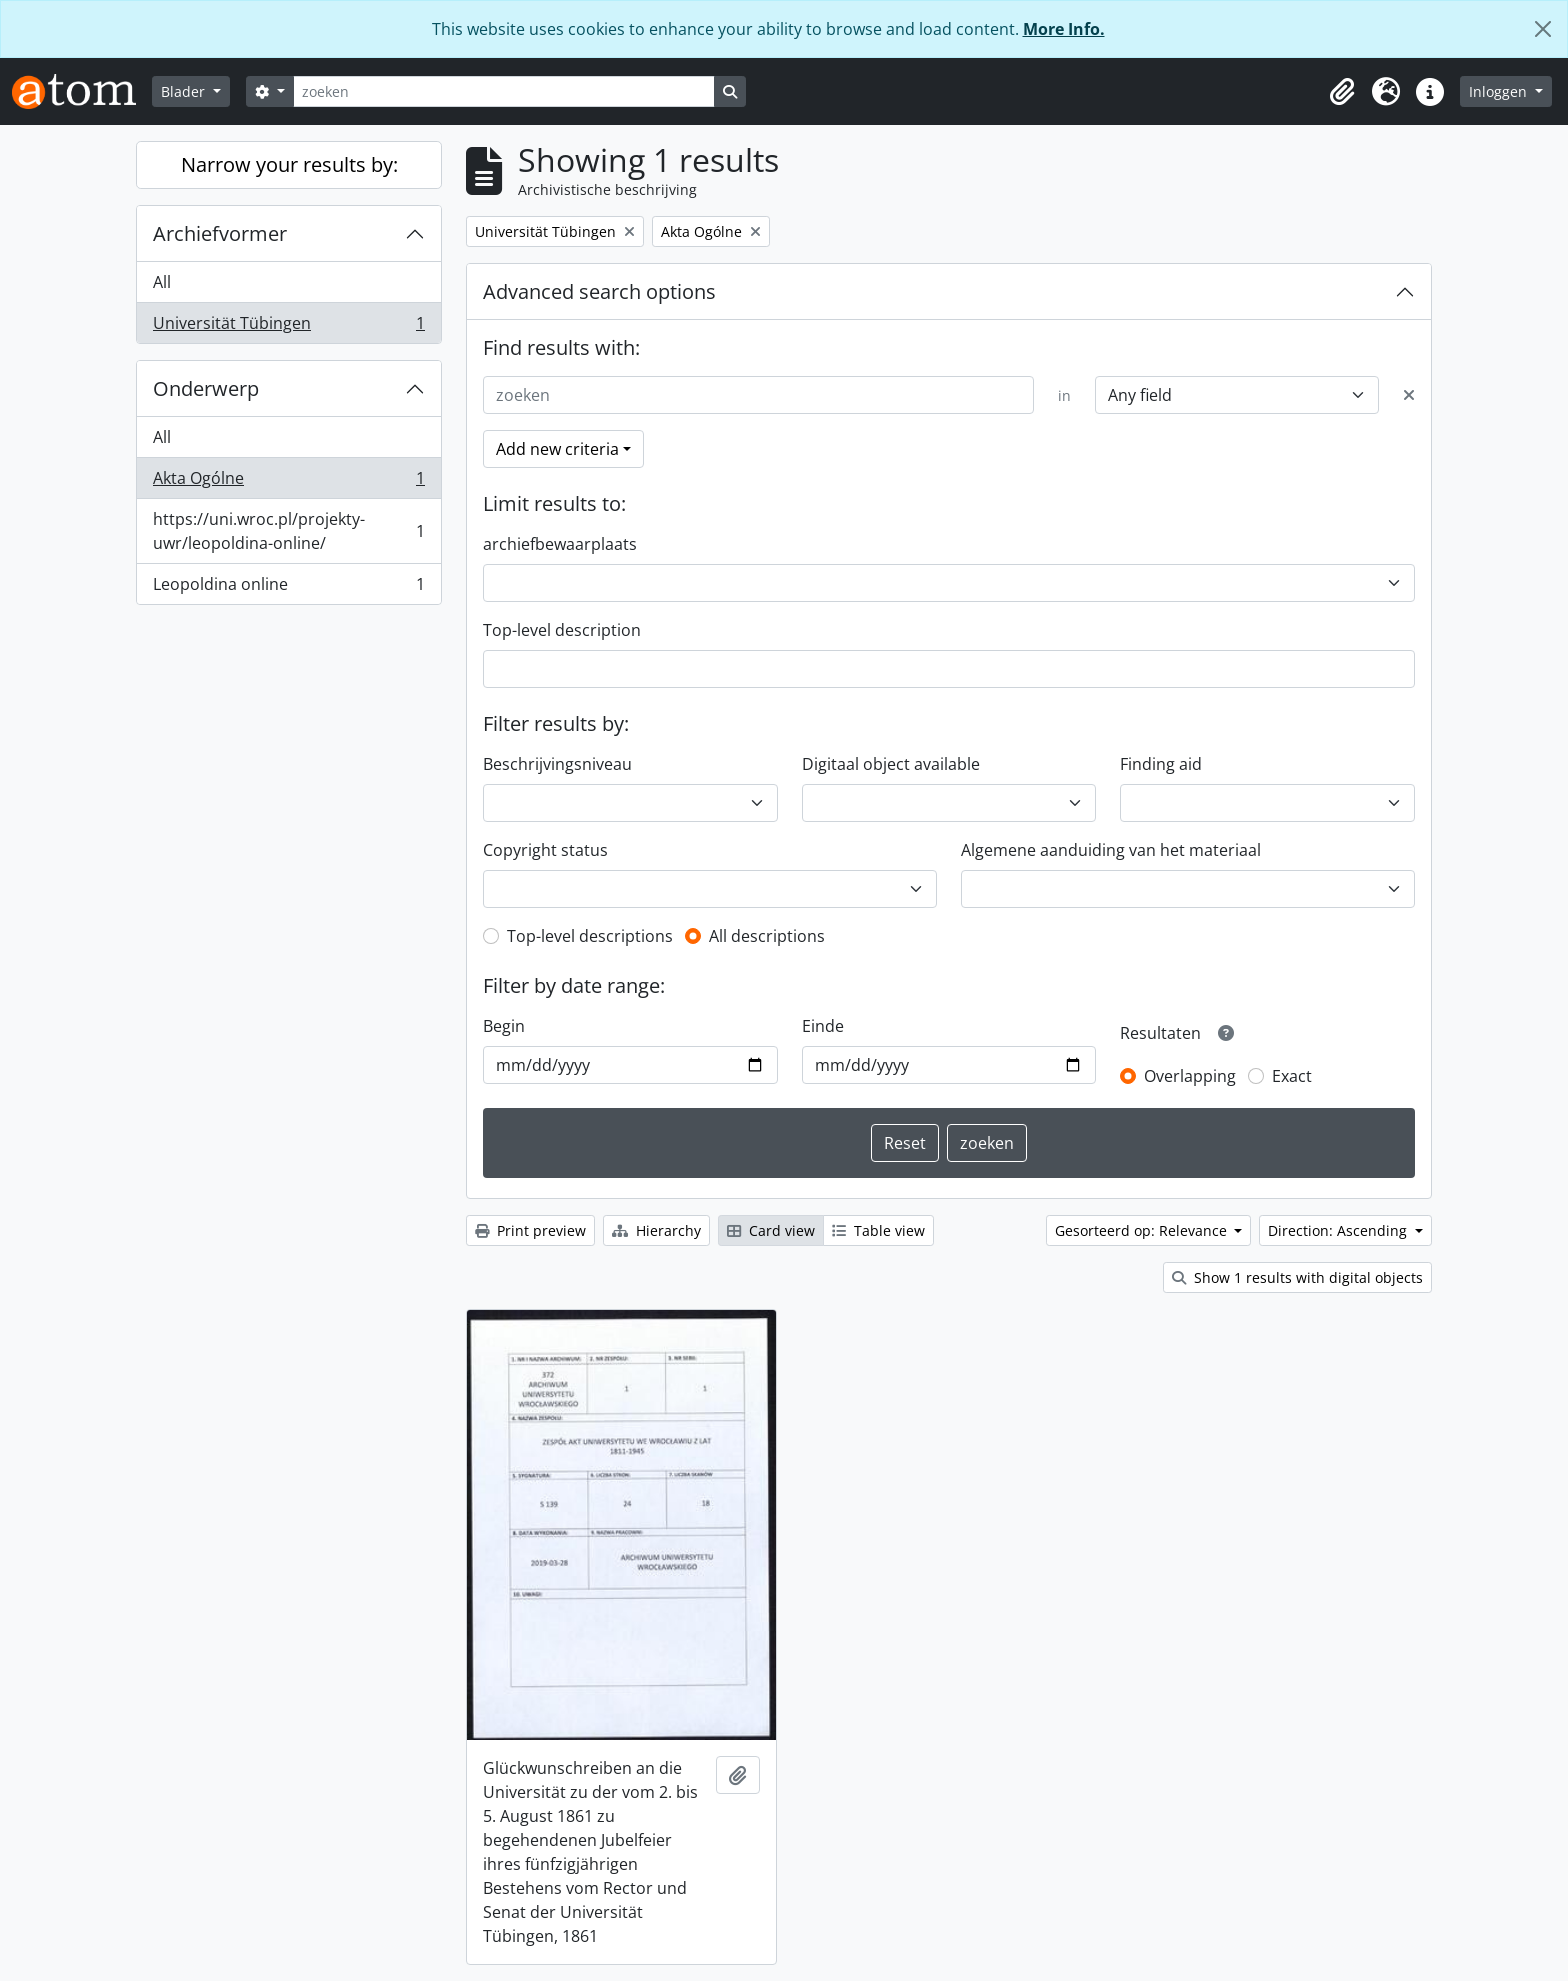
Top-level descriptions (590, 936)
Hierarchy (656, 1230)
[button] (1342, 92)
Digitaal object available (891, 764)
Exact (1292, 1076)
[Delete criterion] (1409, 395)
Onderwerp (206, 388)
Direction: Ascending (1339, 1230)
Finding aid (1161, 764)
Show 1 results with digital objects (1297, 1277)
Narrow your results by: (289, 164)
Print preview (530, 1230)
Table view (878, 1230)
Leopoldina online (288, 588)
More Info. (1064, 29)
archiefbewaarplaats (560, 544)
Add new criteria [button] (557, 449)
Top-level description (562, 630)
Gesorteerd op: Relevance (1143, 1230)
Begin (504, 1026)
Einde (823, 1026)
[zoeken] (504, 91)
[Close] (1543, 29)
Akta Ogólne (288, 482)
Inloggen (1500, 91)
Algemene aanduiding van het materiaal (1111, 850)
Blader (185, 91)
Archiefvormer (220, 233)
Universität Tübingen (288, 327)
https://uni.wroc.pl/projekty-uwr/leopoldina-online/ (288, 531)
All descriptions (767, 936)
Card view (771, 1230)
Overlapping (1190, 1076)
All (162, 282)
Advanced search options (599, 291)
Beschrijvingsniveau (557, 764)
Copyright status (545, 850)
